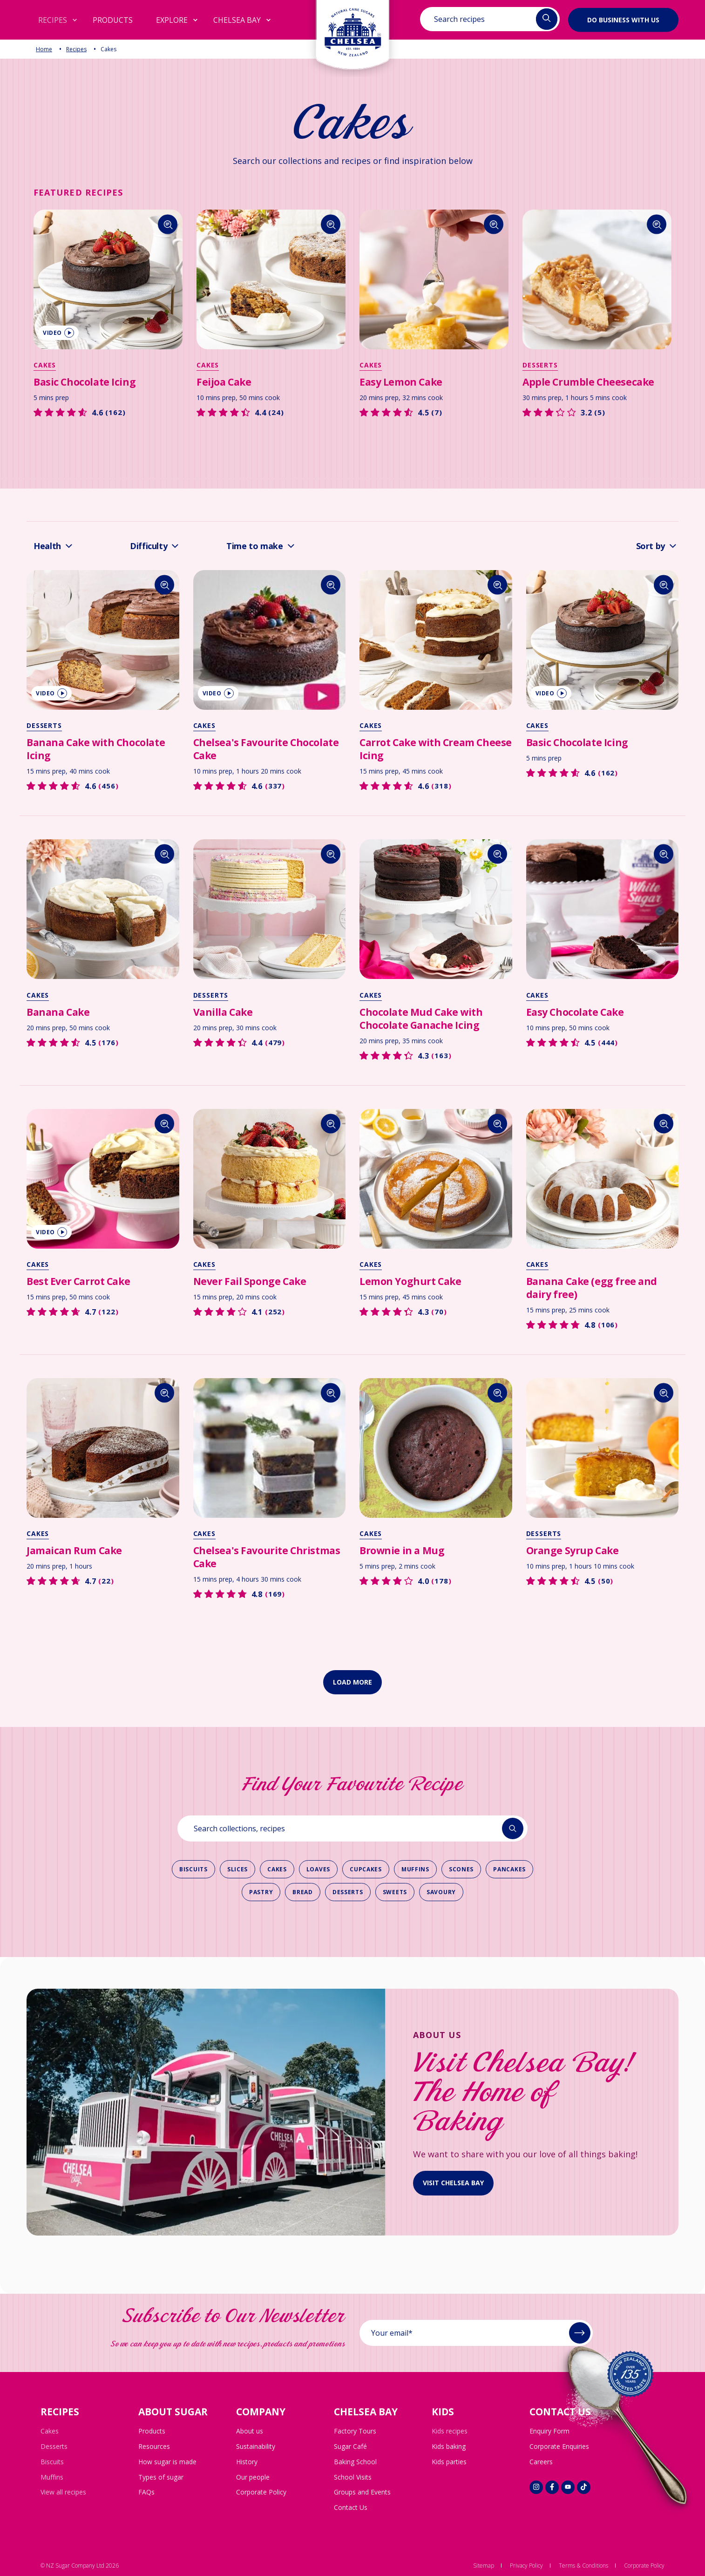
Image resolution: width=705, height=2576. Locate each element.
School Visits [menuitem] (353, 2477)
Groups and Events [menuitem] (362, 2492)
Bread (302, 1892)
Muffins (415, 1869)
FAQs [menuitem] (146, 2492)
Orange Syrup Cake (572, 1550)
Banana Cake (58, 1012)
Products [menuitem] (151, 2430)
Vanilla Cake (223, 1012)
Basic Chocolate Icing (85, 381)
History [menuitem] (247, 2461)
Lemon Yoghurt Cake (410, 1281)
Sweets (395, 1892)
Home (44, 49)
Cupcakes (366, 1869)
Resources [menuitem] (154, 2446)
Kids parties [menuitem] (449, 2461)
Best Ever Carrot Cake (78, 1281)
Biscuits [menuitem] (52, 2461)
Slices (237, 1869)
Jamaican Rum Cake (74, 1550)
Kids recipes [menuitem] (450, 2430)
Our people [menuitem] (253, 2477)
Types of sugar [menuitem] (160, 2477)
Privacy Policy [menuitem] (526, 2565)
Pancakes (509, 1869)
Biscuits (193, 1869)
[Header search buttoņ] (546, 19)
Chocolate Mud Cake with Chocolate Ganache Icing (420, 1019)
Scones (461, 1869)
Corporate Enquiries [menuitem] (559, 2446)
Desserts (540, 364)
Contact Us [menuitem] (350, 2507)
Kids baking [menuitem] (449, 2446)
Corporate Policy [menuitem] (261, 2492)
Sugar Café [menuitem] (350, 2446)
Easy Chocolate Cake (575, 1012)
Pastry (261, 1892)
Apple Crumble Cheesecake (588, 381)
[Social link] (536, 2487)
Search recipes (459, 19)
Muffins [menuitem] (52, 2477)
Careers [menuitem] (541, 2461)
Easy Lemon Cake (400, 381)
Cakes (45, 364)
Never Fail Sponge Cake (249, 1281)
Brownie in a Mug (401, 1550)
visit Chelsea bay (453, 2182)
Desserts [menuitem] (54, 2446)
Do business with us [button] (623, 19)
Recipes (76, 49)
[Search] (168, 224)
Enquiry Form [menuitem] (549, 2430)
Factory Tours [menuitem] (355, 2430)
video (58, 333)
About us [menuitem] (249, 2430)
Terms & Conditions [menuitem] (583, 2565)
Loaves (318, 1869)
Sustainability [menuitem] (255, 2446)
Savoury (441, 1892)
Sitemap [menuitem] (483, 2565)
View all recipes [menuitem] (63, 2492)
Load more (352, 1682)
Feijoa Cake (224, 381)
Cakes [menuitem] (50, 2430)
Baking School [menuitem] (355, 2461)
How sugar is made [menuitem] (167, 2461)
